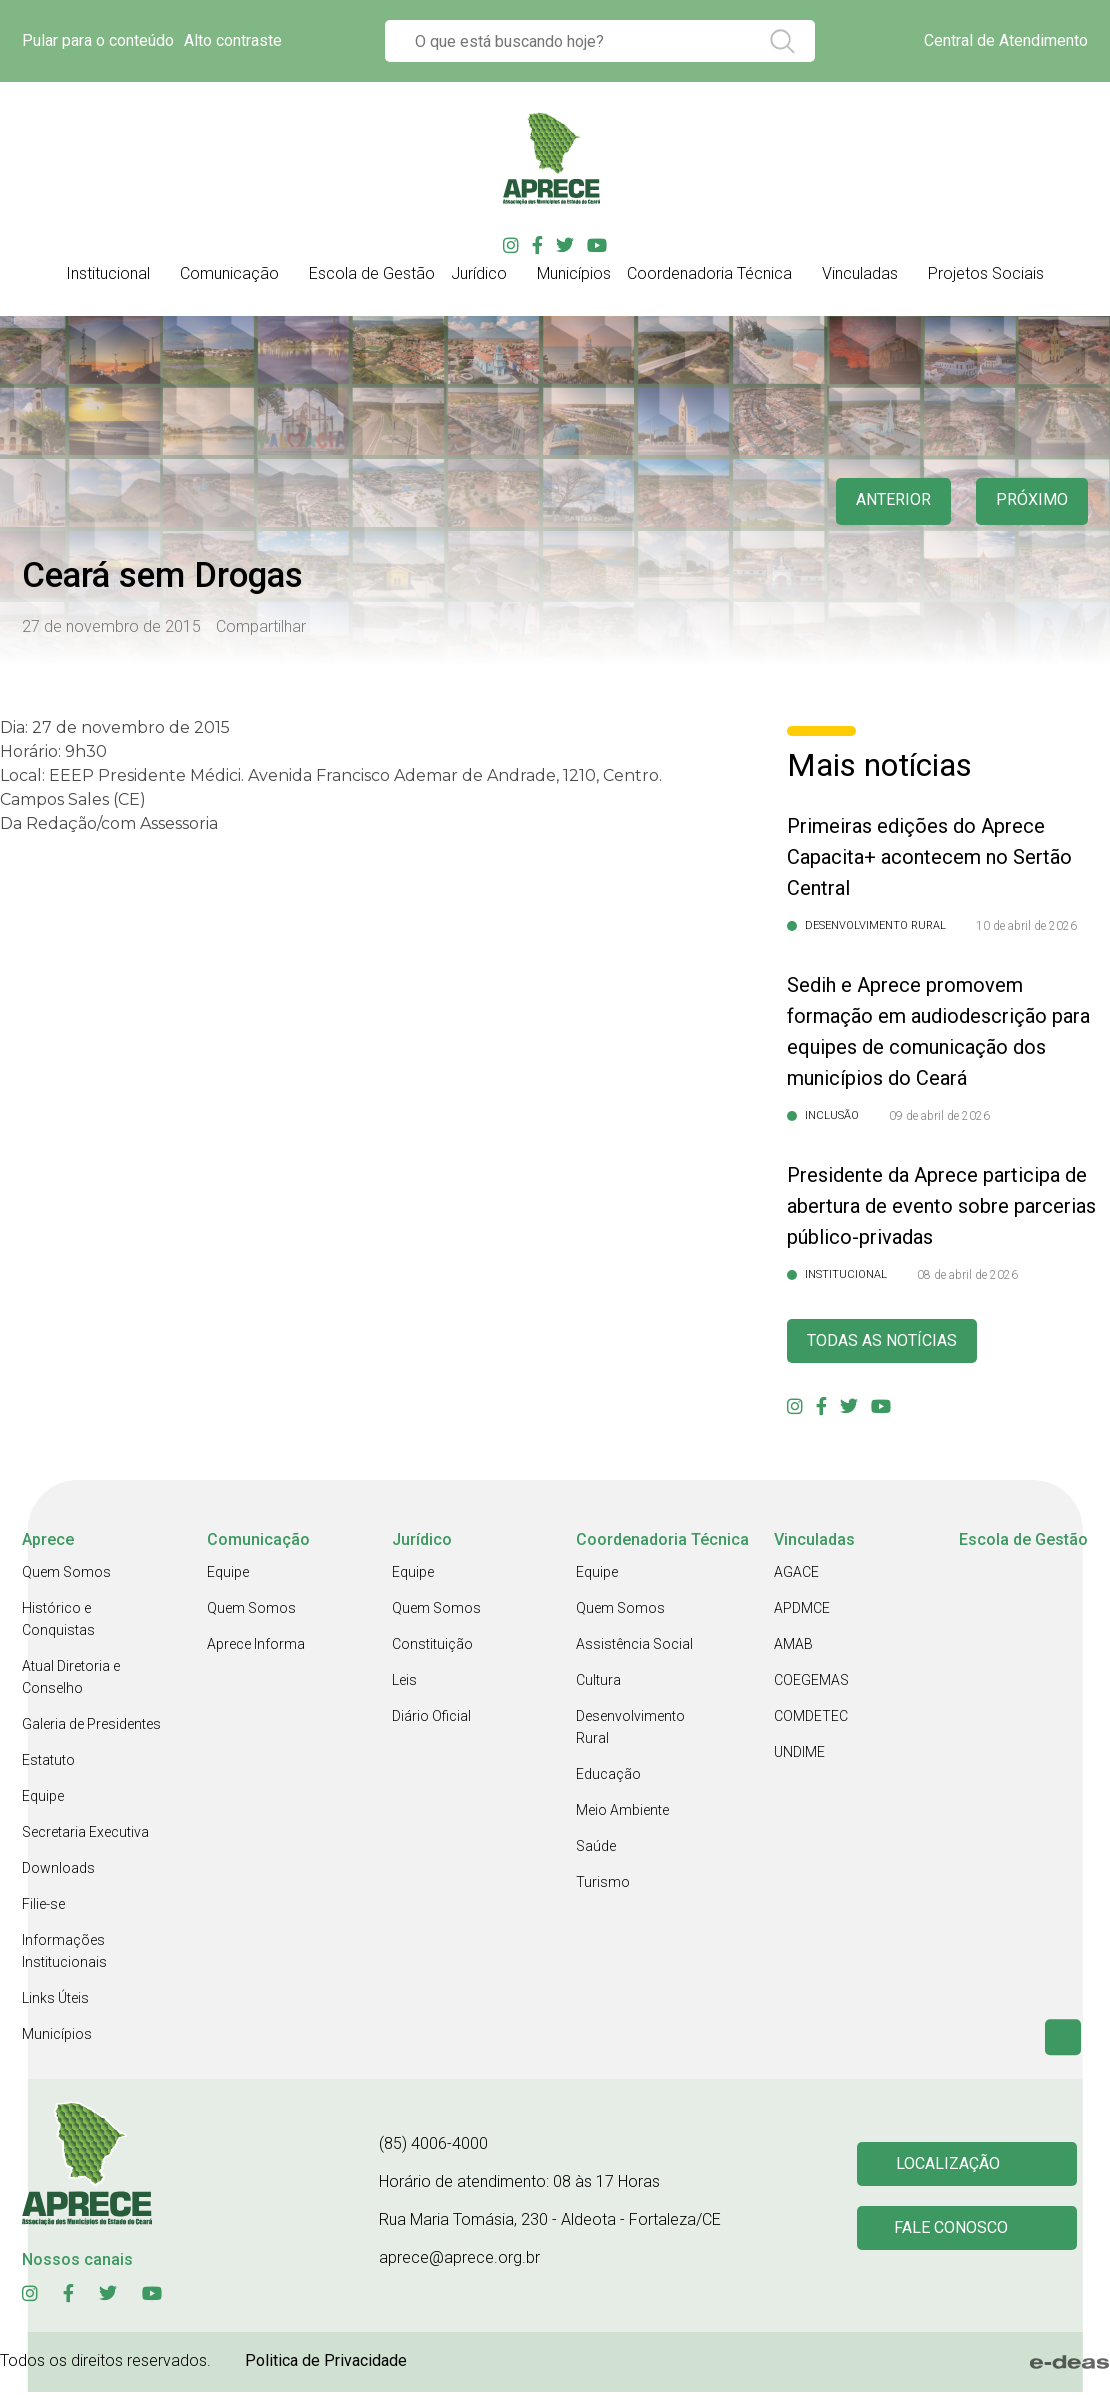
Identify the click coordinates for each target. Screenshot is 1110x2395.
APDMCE (802, 1611)
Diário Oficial (431, 1719)
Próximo (1029, 501)
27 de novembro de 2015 (111, 626)
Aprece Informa (256, 1647)
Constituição (432, 1647)
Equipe (43, 1799)
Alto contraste (233, 40)
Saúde (596, 1849)
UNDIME (799, 1755)
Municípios (57, 2037)
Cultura (598, 1683)
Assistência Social (634, 1647)
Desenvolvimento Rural (630, 1730)
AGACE (796, 1575)
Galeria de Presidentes (91, 1727)
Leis (404, 1683)
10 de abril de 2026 (1026, 926)
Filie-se (43, 1907)
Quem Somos (66, 1575)
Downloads (58, 1871)
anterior (884, 501)
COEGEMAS (811, 1683)
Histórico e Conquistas (58, 1622)
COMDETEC (811, 1719)
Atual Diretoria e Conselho (71, 1680)
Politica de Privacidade (326, 2363)
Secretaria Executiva (85, 1835)
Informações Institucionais (64, 1954)
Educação (608, 1777)
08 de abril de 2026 (967, 1275)
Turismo (603, 1885)
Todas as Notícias (890, 1342)
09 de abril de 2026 (939, 1116)
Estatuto (48, 1763)
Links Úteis (55, 2001)
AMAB (793, 1647)
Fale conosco (954, 2232)
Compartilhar (261, 626)
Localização (951, 2165)
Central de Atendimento (1006, 40)
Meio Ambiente (622, 1813)
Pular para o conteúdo (98, 40)
